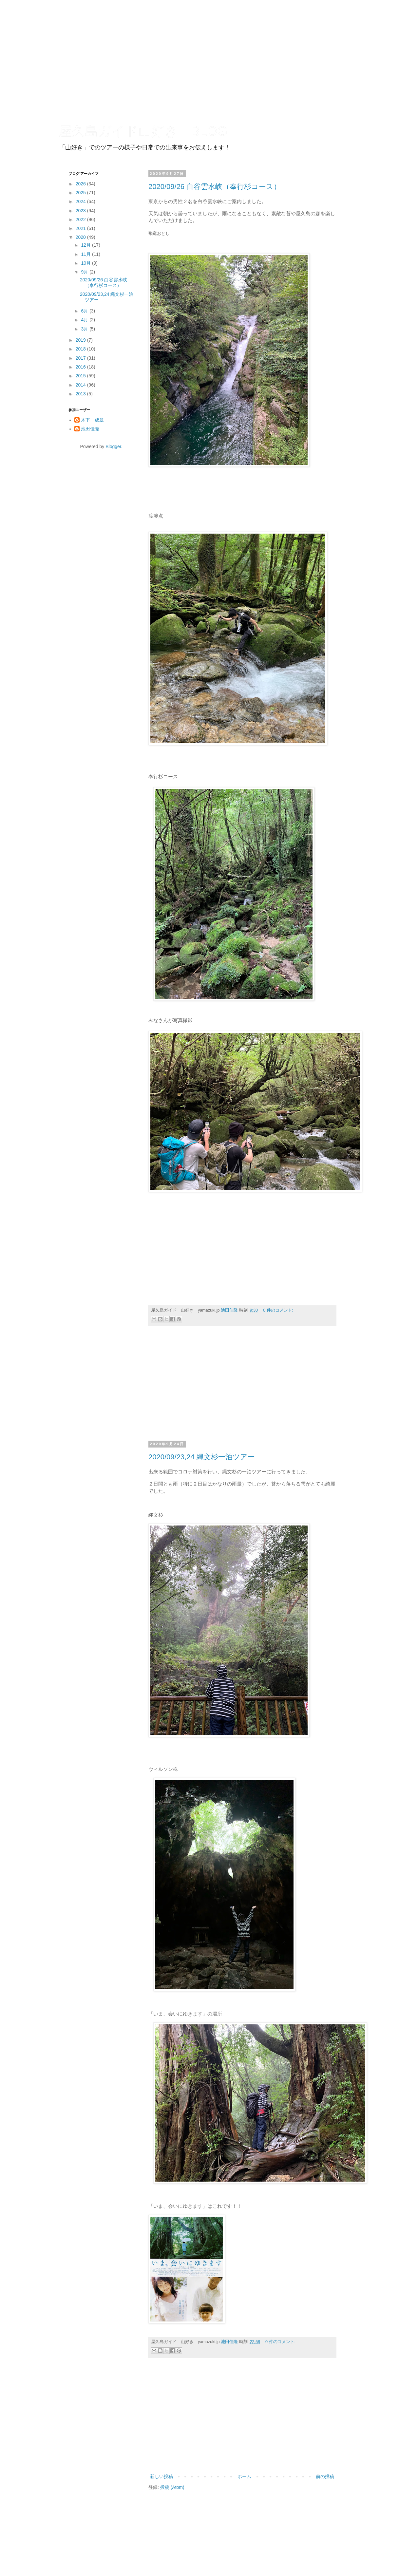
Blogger (113, 446)
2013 (81, 393)
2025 (81, 192)
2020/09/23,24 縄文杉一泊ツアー (201, 1457)
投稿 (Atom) (172, 2487)
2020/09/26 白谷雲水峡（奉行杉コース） (214, 186)
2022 (81, 219)
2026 (81, 183)
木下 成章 (92, 420)
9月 (85, 272)
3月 (85, 328)
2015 (81, 375)
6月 (85, 310)
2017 (81, 358)
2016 (81, 366)
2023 (81, 210)
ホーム (244, 2476)
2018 (81, 348)
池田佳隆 (90, 428)
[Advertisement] (242, 1387)
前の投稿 (325, 2476)
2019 (81, 340)
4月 (85, 319)
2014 (81, 385)
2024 (81, 201)
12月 (86, 245)
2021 (81, 228)
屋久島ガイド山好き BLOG (143, 131)
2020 (81, 237)
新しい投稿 (161, 2476)
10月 (86, 263)
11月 (86, 254)
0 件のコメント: (278, 1310)
